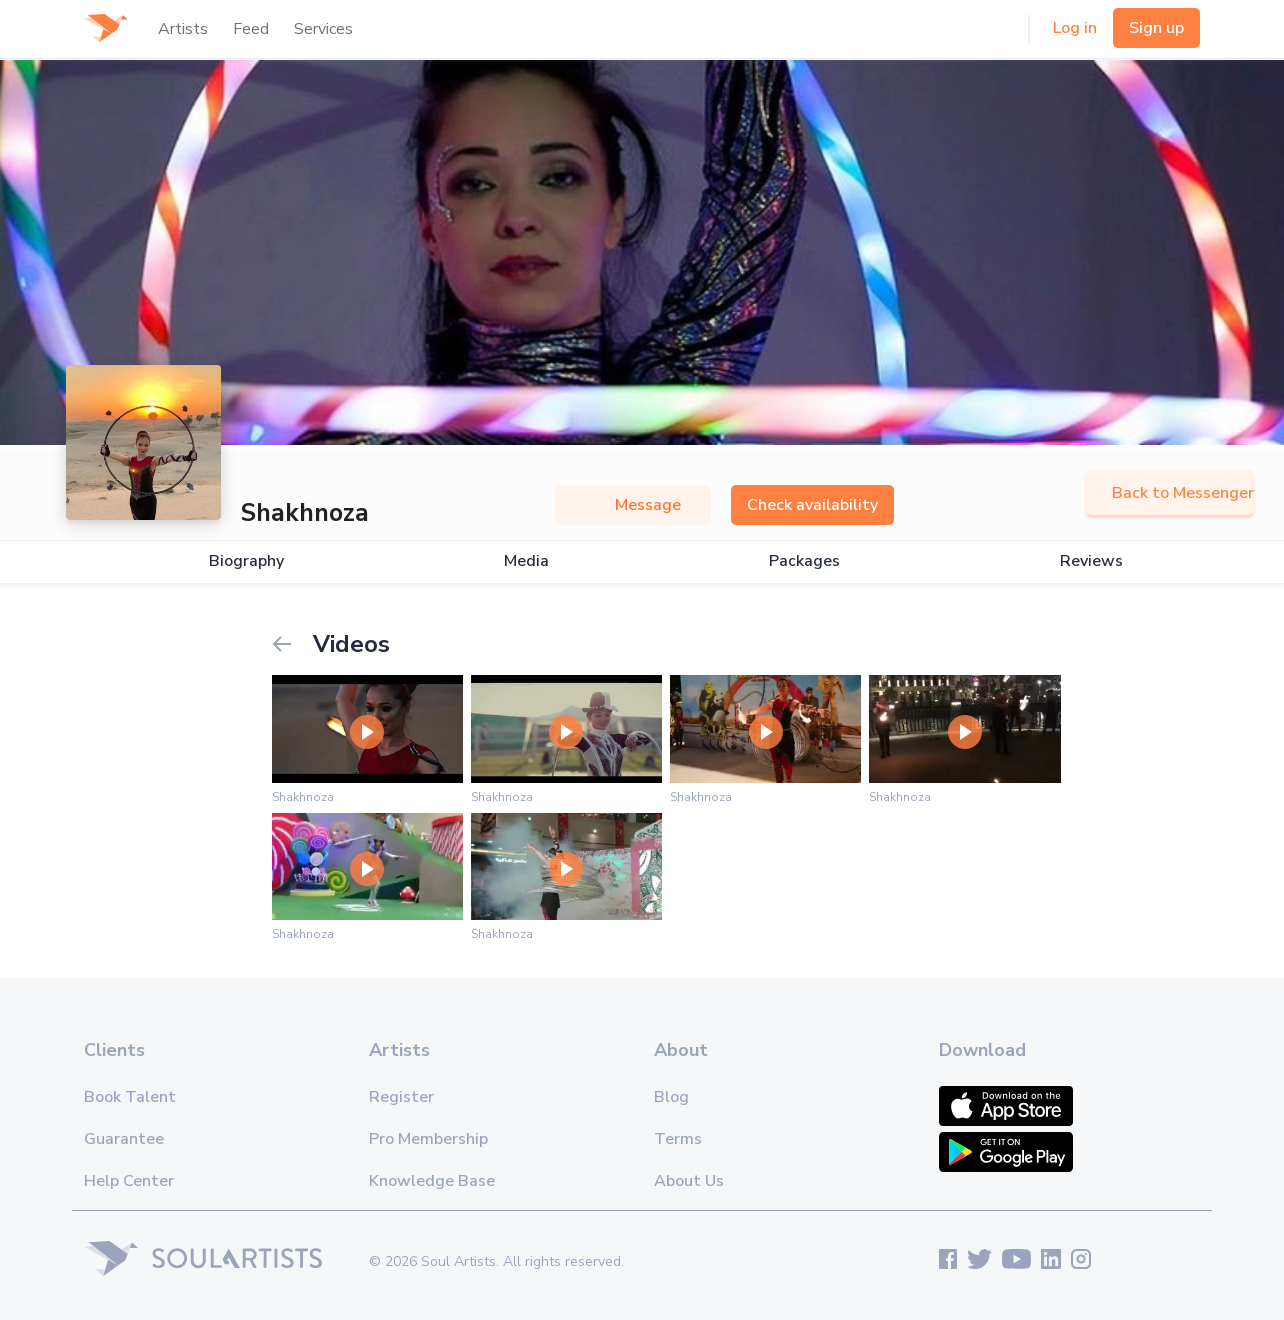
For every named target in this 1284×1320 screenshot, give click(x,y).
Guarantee (124, 1139)
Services (323, 29)
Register (401, 1097)
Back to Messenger (1170, 493)
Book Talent (130, 1097)
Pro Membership (428, 1139)
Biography (246, 561)
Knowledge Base (432, 1181)
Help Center (129, 1181)
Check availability (812, 505)
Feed (251, 29)
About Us (689, 1181)
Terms (678, 1139)
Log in (1075, 28)
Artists (183, 29)
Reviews (1091, 561)
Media (526, 561)
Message (633, 505)
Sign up (1156, 28)
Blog (671, 1097)
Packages (804, 561)
